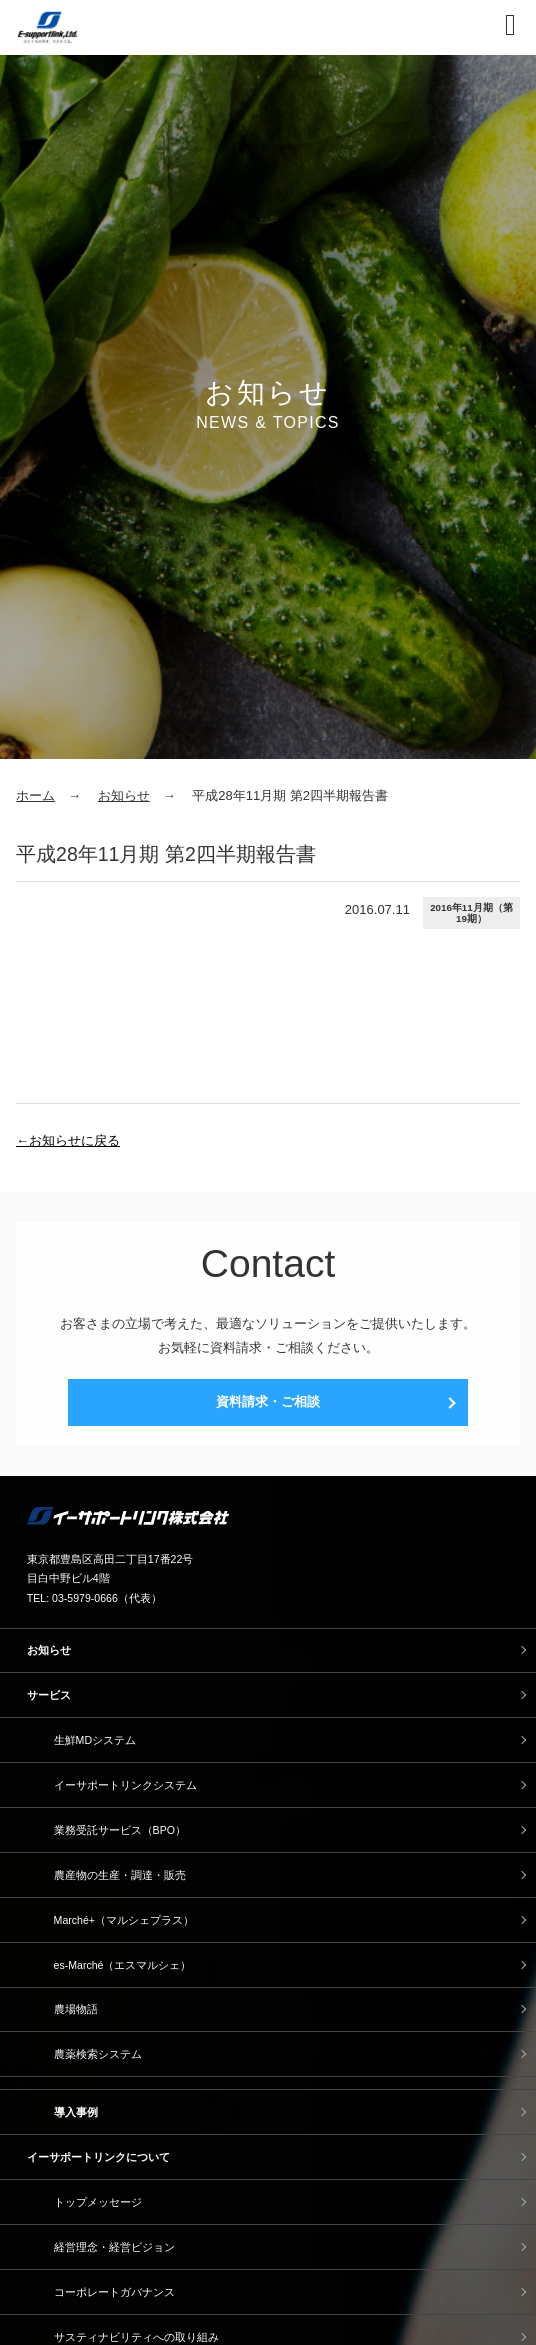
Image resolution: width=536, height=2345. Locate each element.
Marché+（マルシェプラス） (124, 1920)
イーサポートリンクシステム (125, 1785)
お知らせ (124, 795)
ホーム (35, 795)
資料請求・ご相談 (268, 1401)
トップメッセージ (98, 2202)
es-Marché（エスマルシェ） (123, 1965)
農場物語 (76, 2009)
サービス (49, 1695)
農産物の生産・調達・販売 (120, 1875)
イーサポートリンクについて (98, 2157)
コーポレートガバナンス (114, 2292)
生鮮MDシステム (95, 1740)
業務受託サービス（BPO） (120, 1830)
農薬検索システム (98, 2054)
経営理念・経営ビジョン (114, 2247)
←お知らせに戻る (68, 1140)
